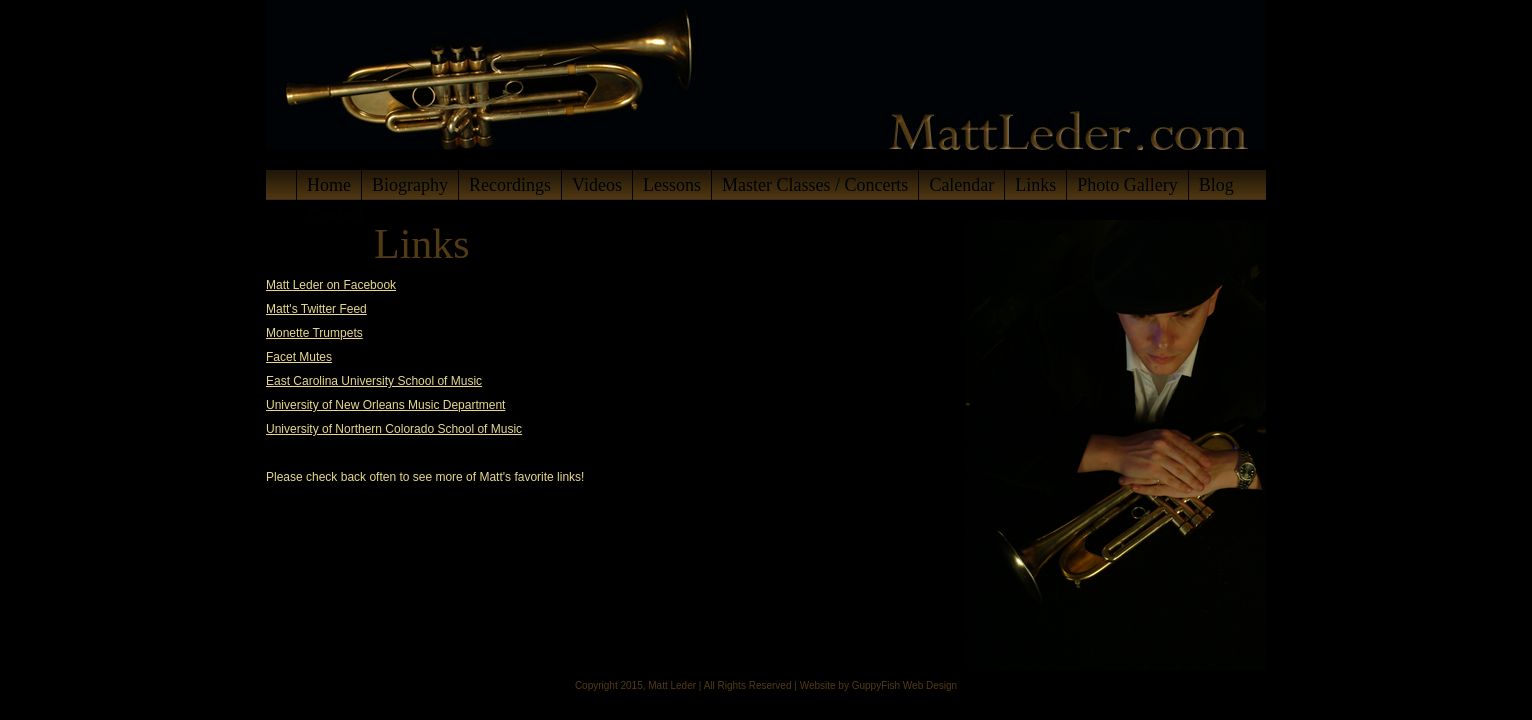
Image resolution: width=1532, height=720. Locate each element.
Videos (597, 185)
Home (329, 185)
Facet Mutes (299, 357)
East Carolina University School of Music (374, 381)
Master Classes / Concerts (815, 185)
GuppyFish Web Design (904, 685)
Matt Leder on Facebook (331, 285)
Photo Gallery (1127, 185)
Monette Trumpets (314, 333)
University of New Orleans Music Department (385, 405)
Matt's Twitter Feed (316, 309)
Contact (335, 215)
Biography (410, 185)
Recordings (510, 185)
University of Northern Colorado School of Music (394, 429)
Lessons (672, 185)
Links (1035, 185)
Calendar (961, 185)
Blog (1216, 185)
